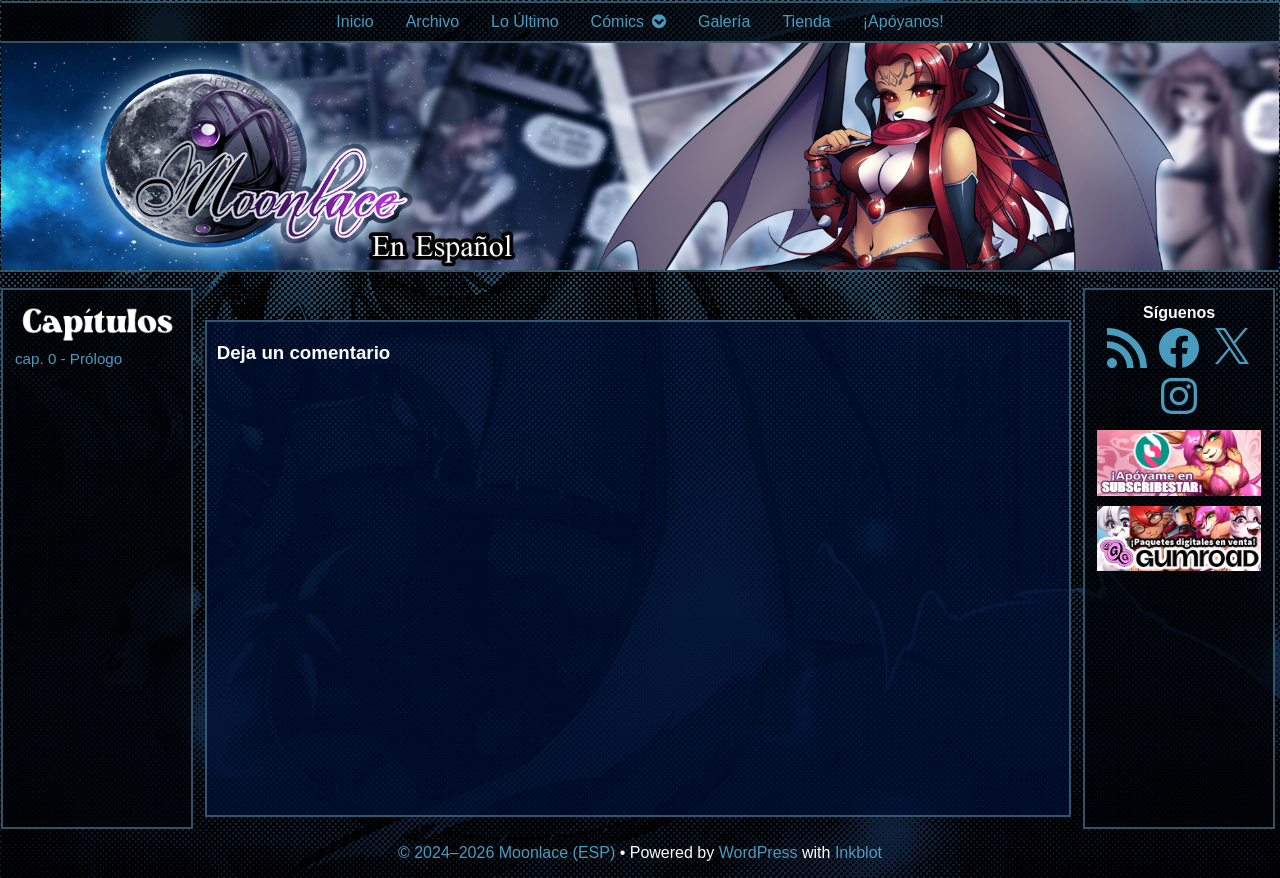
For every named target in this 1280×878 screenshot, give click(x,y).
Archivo (432, 21)
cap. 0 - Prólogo (68, 358)
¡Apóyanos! (903, 21)
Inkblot (858, 852)
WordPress (758, 852)
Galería (724, 21)
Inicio (354, 21)
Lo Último (525, 21)
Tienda (806, 21)
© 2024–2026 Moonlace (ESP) (506, 852)
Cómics (617, 21)
